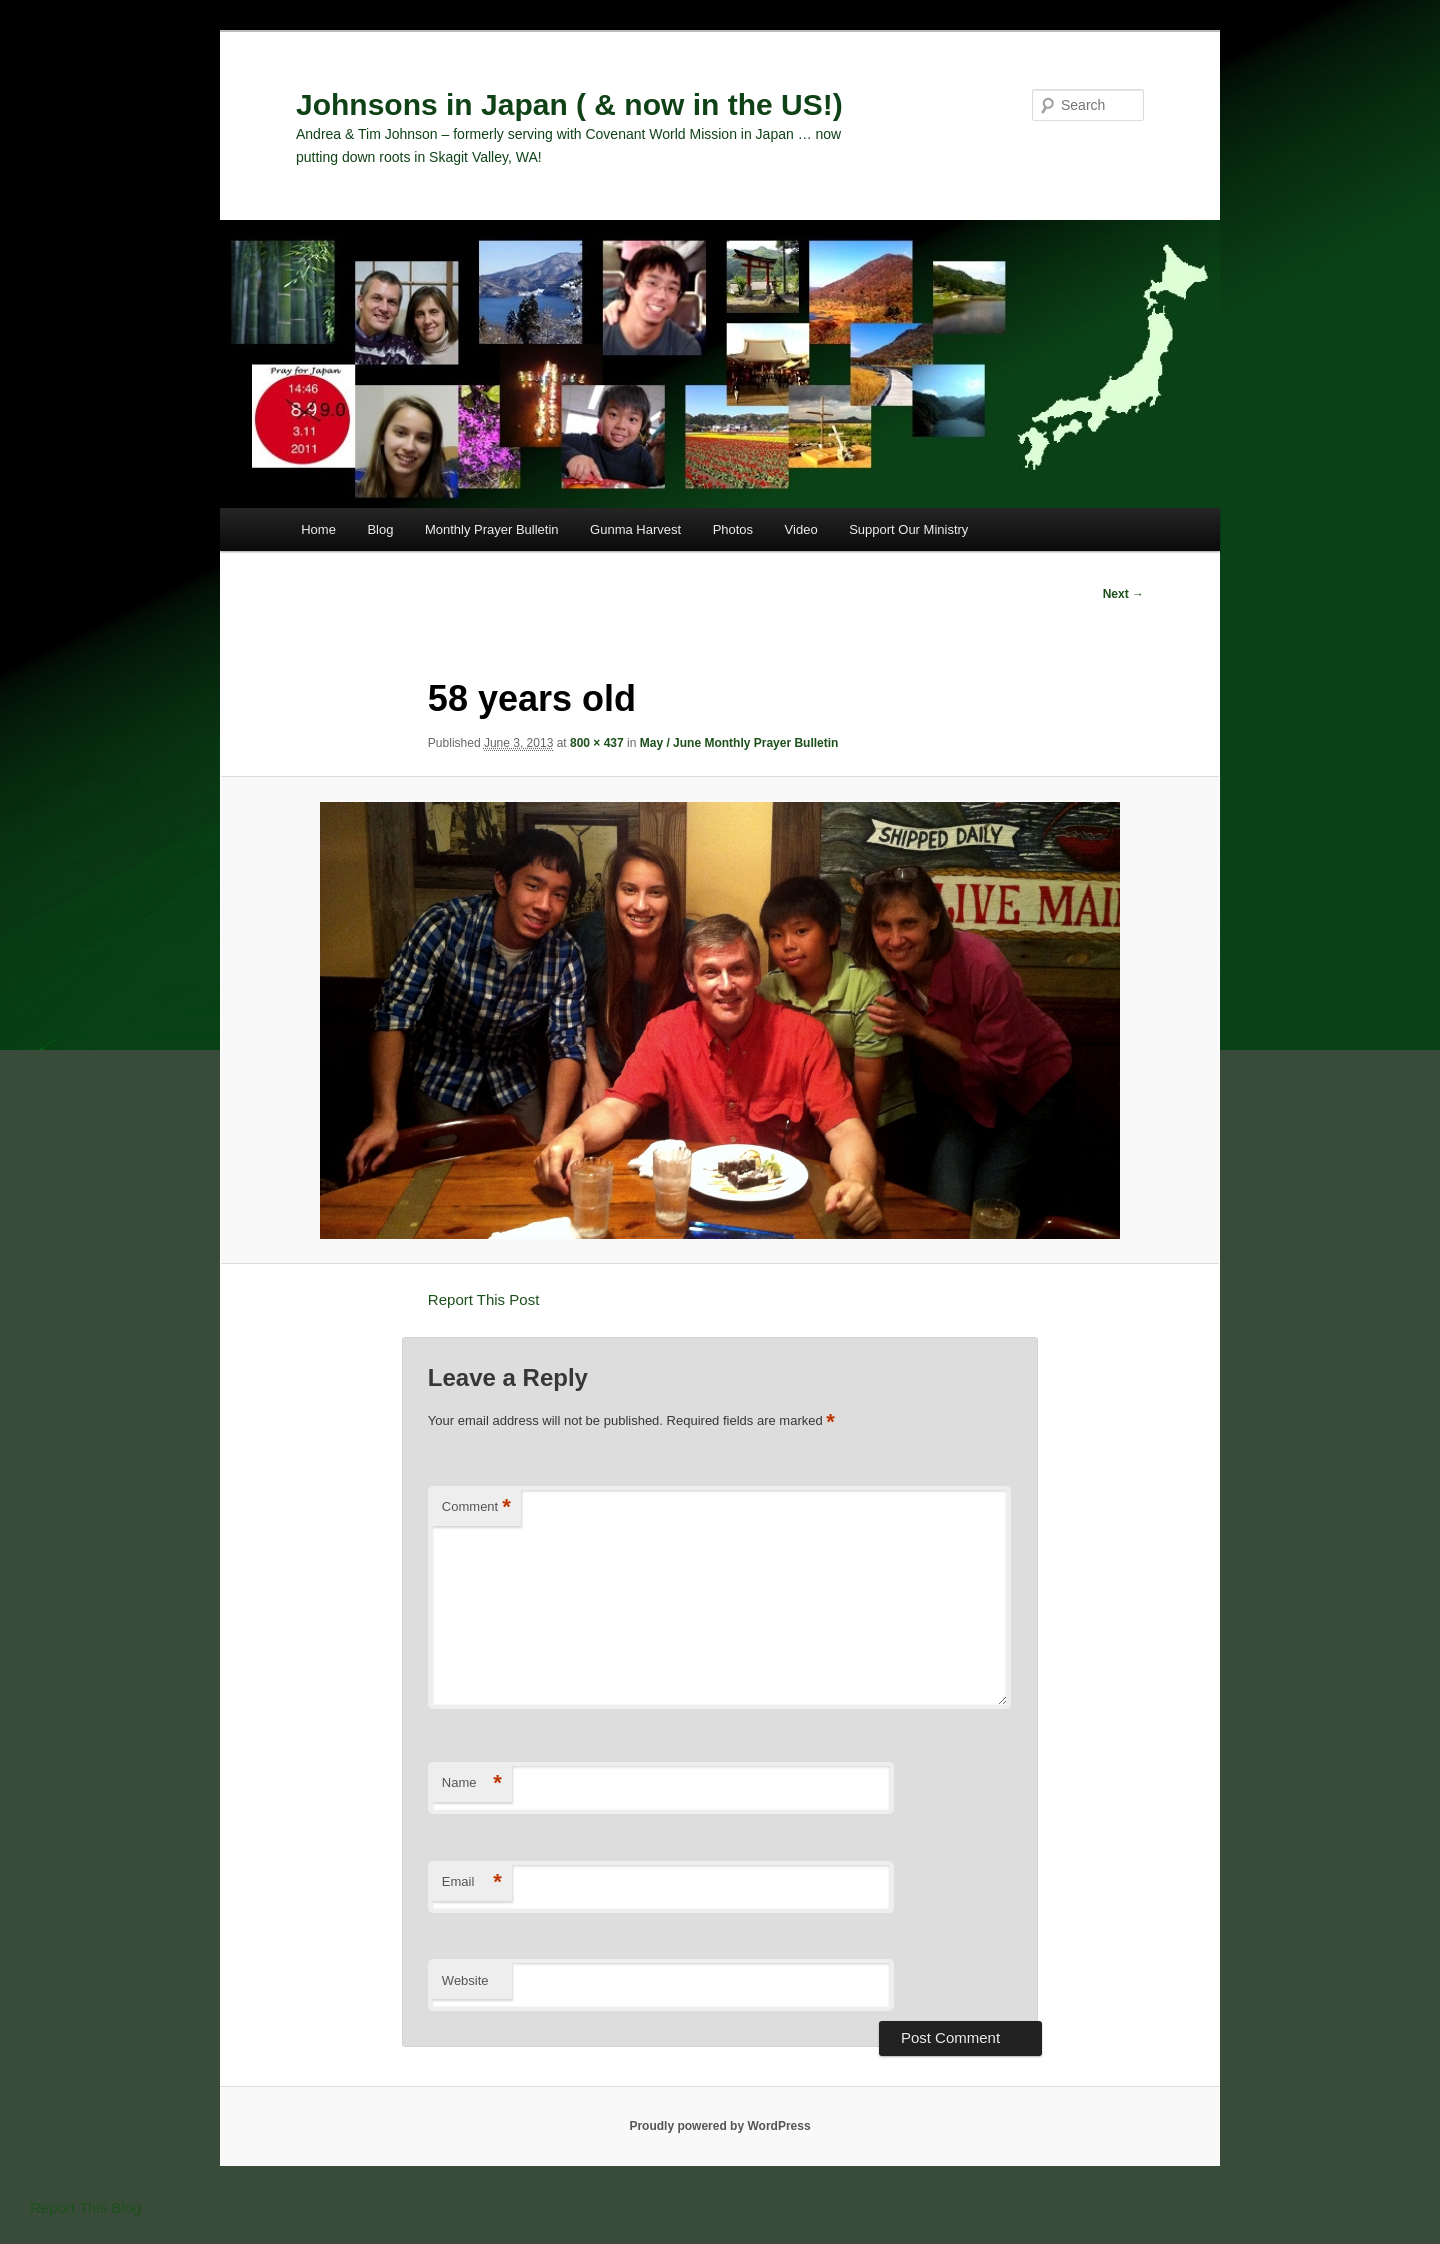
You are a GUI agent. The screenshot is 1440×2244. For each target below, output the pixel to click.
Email (472, 1882)
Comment (476, 1507)
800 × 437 (597, 743)
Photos (733, 529)
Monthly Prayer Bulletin (492, 529)
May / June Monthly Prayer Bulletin (739, 743)
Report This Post (483, 1299)
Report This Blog (85, 2207)
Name (472, 1783)
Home (318, 529)
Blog (380, 529)
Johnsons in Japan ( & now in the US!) (569, 104)
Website (465, 1980)
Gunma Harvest (635, 529)
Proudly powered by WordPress (719, 2126)
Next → (1123, 594)
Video (801, 529)
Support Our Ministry (908, 529)
